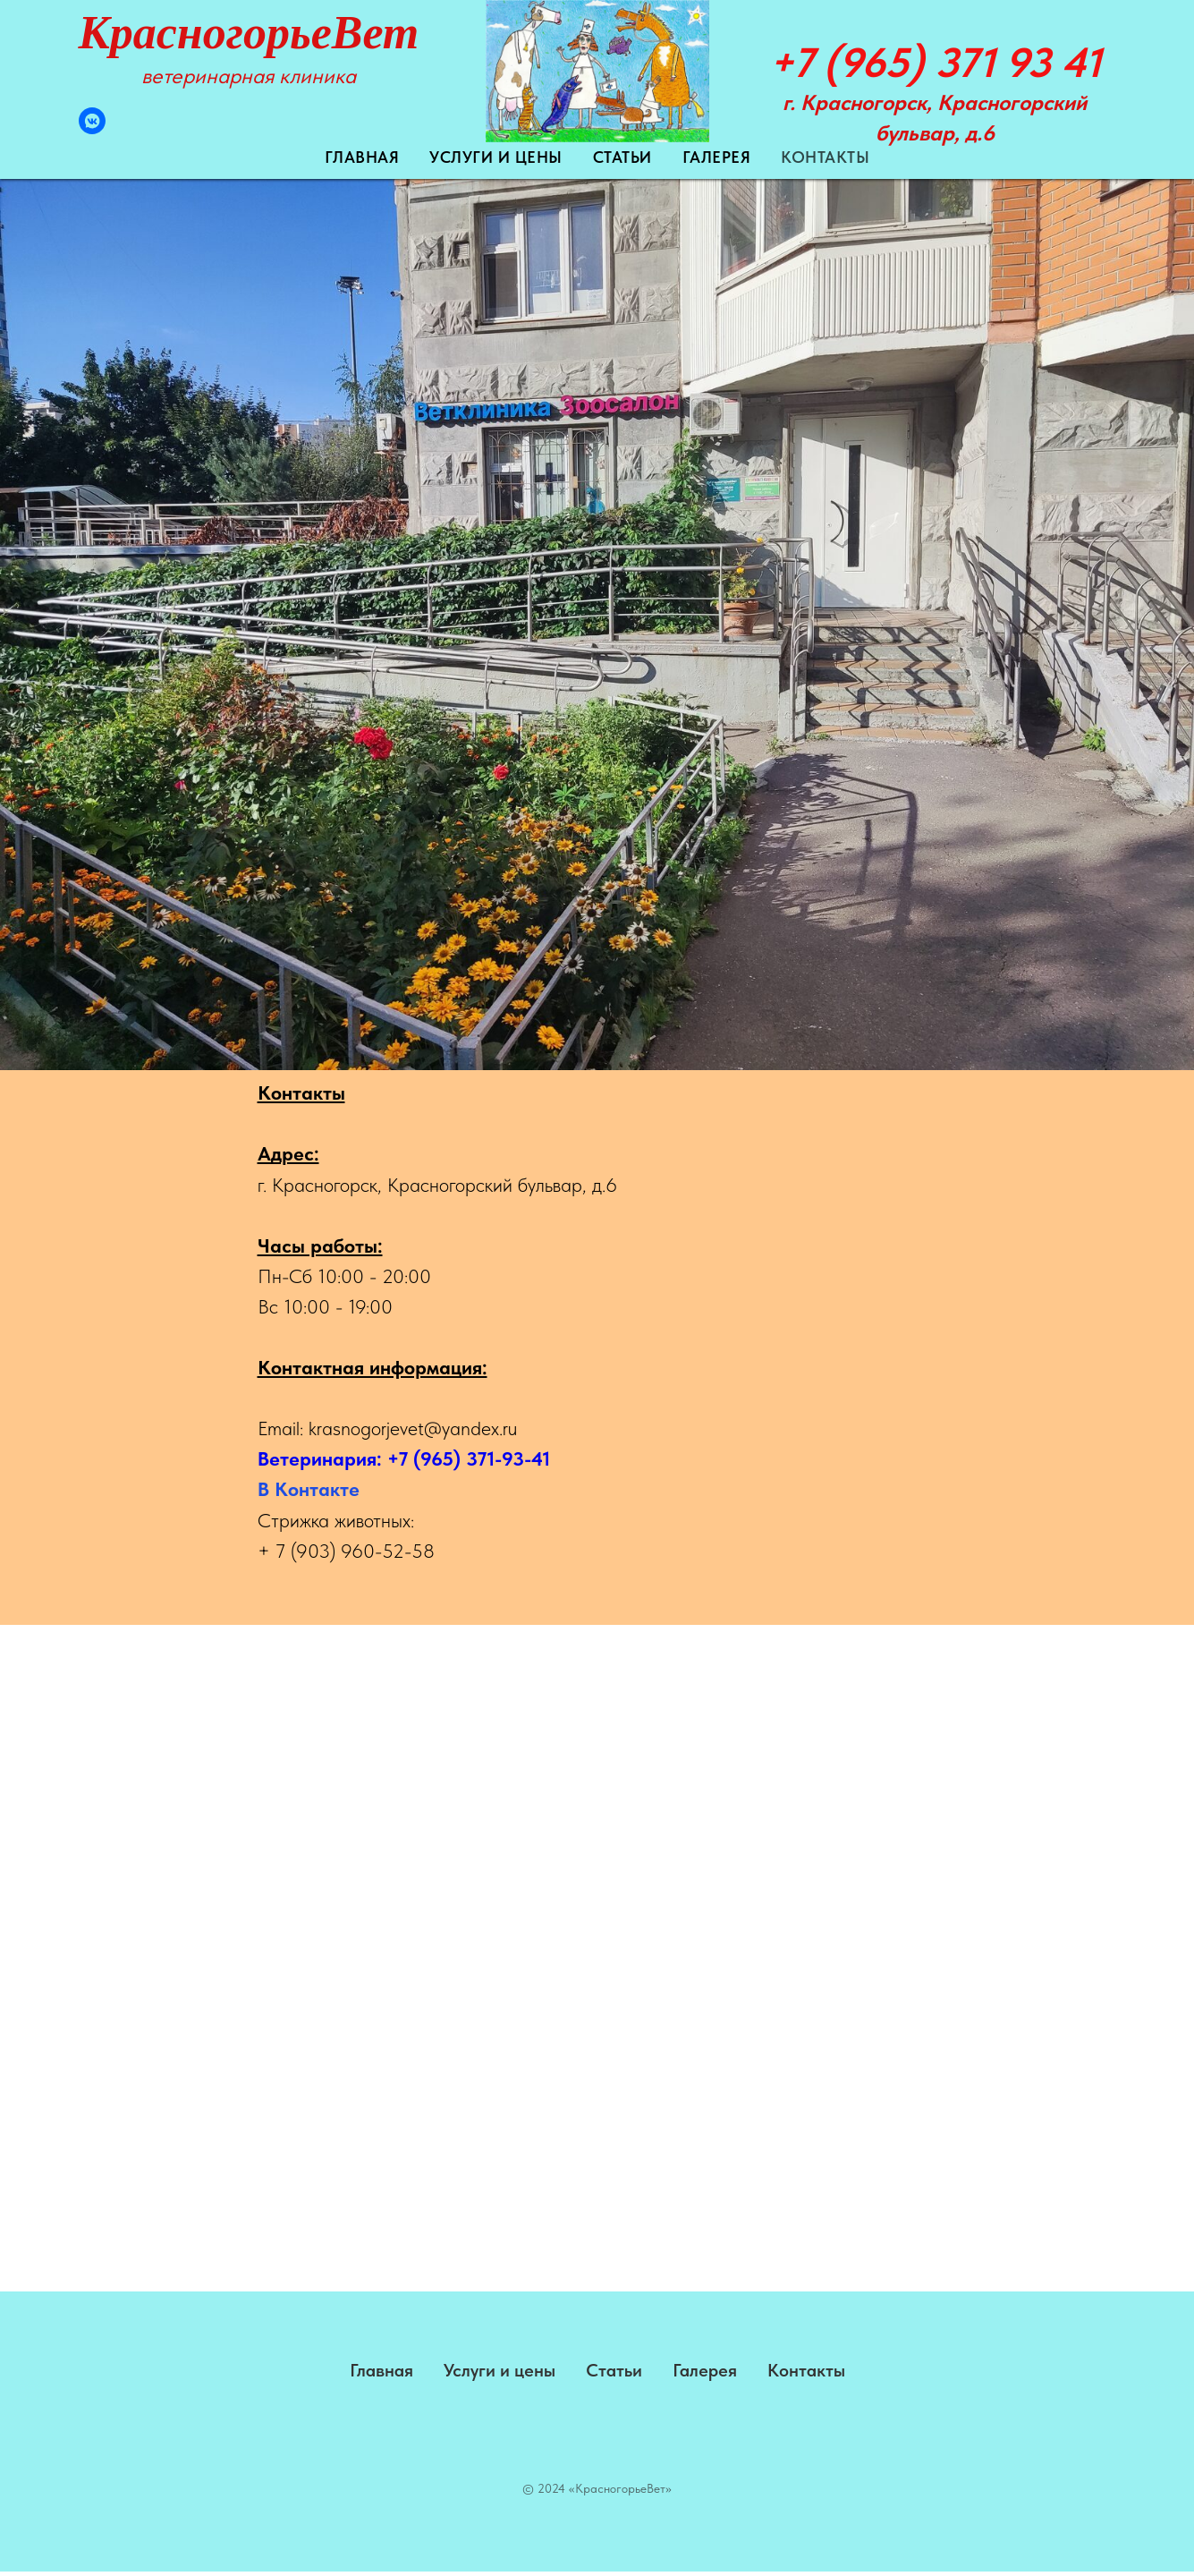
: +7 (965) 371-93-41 (463, 1458)
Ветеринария (317, 1458)
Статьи (622, 157)
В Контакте (309, 1489)
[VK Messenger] (92, 129)
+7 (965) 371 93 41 (935, 62)
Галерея (716, 157)
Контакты (825, 157)
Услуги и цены (496, 157)
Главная (362, 157)
